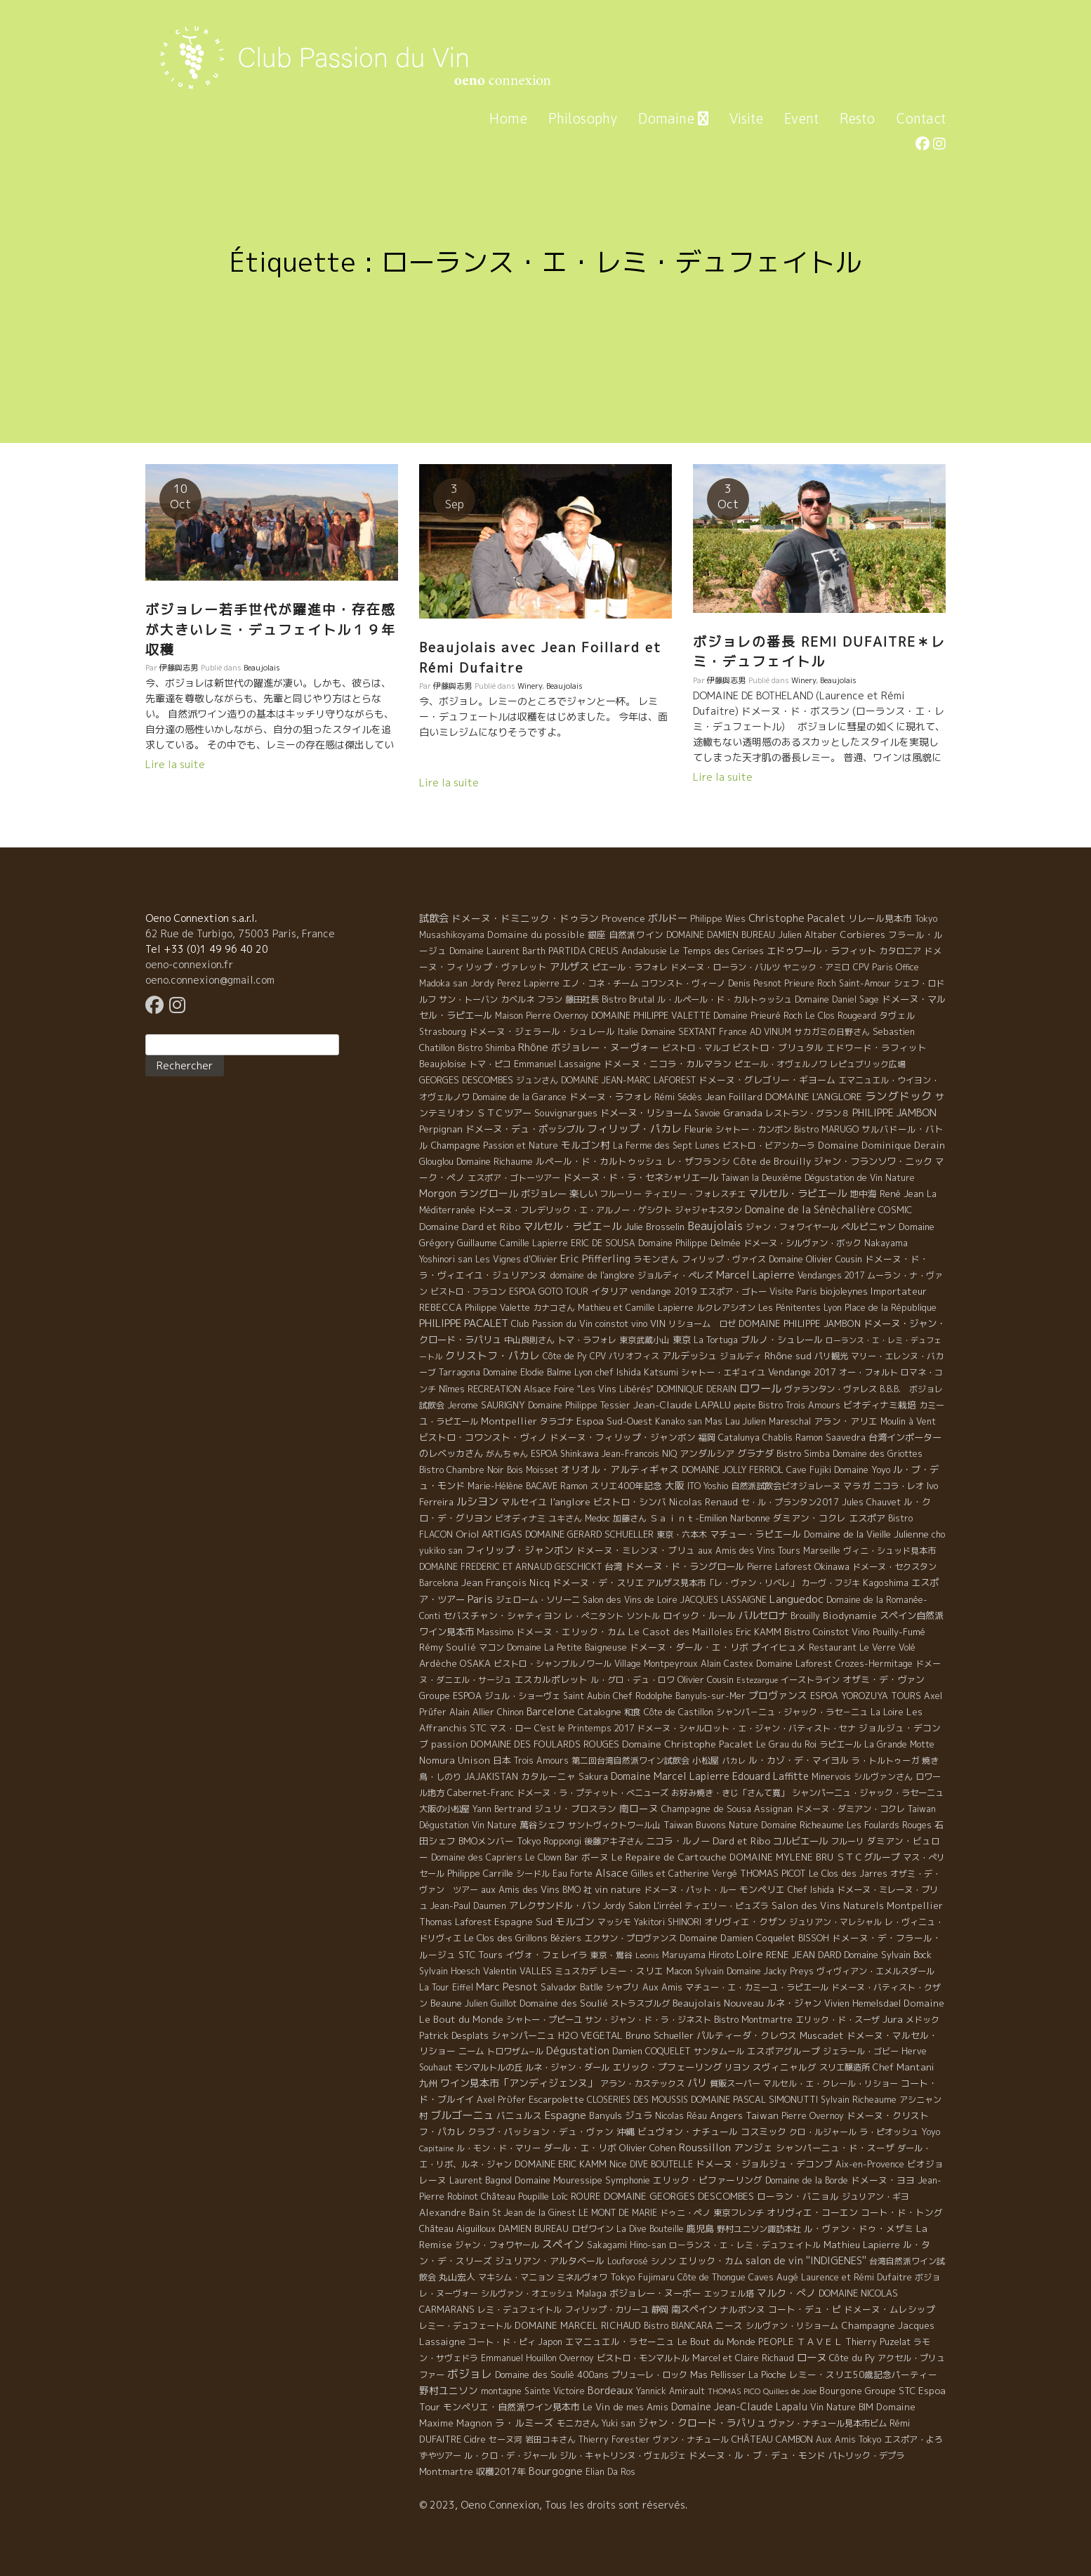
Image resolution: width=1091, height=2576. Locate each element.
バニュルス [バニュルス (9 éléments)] (519, 2115)
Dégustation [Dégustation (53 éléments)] (577, 2050)
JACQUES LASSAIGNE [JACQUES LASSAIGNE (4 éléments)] (723, 1600)
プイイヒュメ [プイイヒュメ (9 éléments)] (778, 1647)
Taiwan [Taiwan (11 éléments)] (762, 2115)
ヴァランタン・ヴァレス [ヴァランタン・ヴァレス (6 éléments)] (830, 1389)
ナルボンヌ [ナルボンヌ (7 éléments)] (742, 2309)
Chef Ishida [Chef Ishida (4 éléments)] (811, 1890)
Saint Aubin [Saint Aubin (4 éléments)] (586, 1696)
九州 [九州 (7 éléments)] (428, 2083)
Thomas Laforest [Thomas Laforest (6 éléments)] (455, 1922)
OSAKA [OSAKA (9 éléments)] (475, 1663)
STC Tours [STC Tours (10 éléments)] (480, 1954)
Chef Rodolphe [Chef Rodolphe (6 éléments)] (643, 1696)
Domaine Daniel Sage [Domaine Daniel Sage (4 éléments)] (837, 999)
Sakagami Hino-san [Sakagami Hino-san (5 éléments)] (626, 2245)
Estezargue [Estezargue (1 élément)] (757, 1680)
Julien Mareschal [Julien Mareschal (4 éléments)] (777, 1421)
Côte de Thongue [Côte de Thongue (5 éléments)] (711, 2277)
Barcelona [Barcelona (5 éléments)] (438, 1583)
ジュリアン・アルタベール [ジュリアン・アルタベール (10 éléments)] (549, 2260)
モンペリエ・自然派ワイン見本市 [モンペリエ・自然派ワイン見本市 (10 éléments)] (511, 2406)
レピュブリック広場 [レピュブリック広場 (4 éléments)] (868, 1064)
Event (801, 118)
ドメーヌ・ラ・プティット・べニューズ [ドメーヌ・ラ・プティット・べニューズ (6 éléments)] (592, 1793)
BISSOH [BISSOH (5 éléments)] (813, 1938)
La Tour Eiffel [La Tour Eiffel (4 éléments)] (446, 1987)
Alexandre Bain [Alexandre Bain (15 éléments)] (454, 2212)
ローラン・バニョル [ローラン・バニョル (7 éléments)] (798, 2196)
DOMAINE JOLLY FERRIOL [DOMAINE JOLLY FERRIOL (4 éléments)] (732, 1470)
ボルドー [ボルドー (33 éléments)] (667, 918)
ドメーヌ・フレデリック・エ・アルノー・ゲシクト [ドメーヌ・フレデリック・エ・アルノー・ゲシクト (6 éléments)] (575, 1210)
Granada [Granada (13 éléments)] (742, 1113)
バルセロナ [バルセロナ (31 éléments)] (763, 1616)
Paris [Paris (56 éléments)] (480, 1599)
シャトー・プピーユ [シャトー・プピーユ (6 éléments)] (544, 2020)
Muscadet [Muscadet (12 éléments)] (822, 2035)
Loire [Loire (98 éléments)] (749, 1954)
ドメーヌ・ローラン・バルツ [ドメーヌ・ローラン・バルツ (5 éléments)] (725, 967)
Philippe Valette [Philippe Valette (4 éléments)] (497, 1308)
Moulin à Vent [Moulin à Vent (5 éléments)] (908, 1421)
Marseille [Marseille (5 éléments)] (821, 1551)
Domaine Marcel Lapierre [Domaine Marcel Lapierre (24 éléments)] (670, 1776)
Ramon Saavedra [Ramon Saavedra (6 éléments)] (830, 1438)
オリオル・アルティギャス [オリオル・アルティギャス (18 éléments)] (620, 1469)
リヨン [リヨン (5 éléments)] (737, 2067)
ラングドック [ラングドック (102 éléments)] (898, 1096)
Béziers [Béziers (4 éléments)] (565, 1938)
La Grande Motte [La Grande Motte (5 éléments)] (899, 1744)
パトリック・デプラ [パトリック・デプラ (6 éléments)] (866, 2456)
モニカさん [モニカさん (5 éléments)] (578, 2423)
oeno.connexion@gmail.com (210, 979)
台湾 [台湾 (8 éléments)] (613, 1566)
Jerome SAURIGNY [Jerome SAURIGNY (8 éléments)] (486, 1405)
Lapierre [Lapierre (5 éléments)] (542, 983)
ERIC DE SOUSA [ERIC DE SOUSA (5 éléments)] (603, 1243)
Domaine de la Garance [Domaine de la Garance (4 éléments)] (519, 1097)
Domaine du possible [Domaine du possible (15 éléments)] (536, 934)
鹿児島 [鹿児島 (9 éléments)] (700, 2228)
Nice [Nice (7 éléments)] (618, 2164)
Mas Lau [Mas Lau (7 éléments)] (722, 1421)
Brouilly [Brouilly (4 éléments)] (805, 1616)
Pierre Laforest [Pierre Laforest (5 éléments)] (779, 1567)
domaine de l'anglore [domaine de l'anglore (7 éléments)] (592, 1275)
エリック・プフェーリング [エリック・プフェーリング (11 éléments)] (667, 2067)
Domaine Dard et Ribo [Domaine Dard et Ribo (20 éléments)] (469, 1226)
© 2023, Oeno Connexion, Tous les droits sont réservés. (553, 2504)
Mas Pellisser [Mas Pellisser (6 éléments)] (718, 2375)
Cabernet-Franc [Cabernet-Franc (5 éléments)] (480, 1793)
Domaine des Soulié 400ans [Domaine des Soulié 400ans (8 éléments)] (552, 2374)
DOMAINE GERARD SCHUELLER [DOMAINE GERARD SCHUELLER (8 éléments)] (589, 1534)
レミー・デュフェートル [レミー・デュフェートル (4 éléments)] (465, 2326)
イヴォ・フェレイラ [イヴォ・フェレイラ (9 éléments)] (546, 1954)
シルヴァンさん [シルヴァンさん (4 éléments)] (883, 1777)
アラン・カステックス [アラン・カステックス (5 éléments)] (642, 2083)
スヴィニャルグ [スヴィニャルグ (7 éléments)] (784, 2067)
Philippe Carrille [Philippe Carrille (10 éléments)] (480, 1873)
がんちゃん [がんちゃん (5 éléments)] (507, 1454)
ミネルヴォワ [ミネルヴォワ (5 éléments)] (582, 2277)
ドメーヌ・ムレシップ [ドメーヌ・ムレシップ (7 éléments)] (889, 2309)
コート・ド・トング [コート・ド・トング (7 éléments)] (902, 2212)
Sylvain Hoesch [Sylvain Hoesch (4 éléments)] (449, 1971)
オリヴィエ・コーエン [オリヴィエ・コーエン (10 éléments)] (812, 2212)
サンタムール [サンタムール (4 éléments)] (719, 2051)
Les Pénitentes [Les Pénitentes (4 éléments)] (789, 1308)
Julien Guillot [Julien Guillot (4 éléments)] (491, 2003)
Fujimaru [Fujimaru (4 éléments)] (656, 2277)
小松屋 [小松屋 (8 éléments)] (706, 1760)
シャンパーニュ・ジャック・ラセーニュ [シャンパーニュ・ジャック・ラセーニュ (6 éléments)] (868, 1793)
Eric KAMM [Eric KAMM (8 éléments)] (758, 1631)
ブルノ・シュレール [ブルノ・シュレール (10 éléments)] (782, 1339)
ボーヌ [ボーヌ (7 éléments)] (595, 1857)
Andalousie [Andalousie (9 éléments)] (644, 950)
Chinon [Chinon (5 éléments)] (510, 1712)
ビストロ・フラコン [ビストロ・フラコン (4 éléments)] (468, 1291)
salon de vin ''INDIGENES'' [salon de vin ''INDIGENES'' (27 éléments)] (806, 2261)
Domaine (673, 118)
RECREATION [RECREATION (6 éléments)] (494, 1389)
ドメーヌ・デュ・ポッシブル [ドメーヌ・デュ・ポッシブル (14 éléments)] (524, 1129)
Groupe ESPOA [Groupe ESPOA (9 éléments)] (450, 1695)
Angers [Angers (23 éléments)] (726, 2115)
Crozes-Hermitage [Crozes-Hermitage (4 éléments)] (874, 1664)
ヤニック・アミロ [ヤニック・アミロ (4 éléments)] (816, 967)
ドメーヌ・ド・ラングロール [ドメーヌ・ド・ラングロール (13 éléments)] (685, 1566)
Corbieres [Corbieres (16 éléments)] (862, 934)
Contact (921, 118)
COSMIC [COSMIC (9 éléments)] (895, 1209)
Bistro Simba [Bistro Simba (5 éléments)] (803, 1454)
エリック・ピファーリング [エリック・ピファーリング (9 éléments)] (707, 2180)
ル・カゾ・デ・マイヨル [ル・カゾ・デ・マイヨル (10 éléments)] (798, 1760)
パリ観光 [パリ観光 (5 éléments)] (831, 1356)
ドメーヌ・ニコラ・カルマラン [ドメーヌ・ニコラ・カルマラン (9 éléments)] (668, 1063)
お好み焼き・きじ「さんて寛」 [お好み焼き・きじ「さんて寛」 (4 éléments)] (730, 1793)
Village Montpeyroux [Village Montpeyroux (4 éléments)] (656, 1664)
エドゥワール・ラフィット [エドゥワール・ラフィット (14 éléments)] (821, 950)
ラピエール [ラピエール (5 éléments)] (840, 1744)
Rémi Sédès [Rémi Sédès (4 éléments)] (678, 1097)
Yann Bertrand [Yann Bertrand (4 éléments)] (501, 1809)
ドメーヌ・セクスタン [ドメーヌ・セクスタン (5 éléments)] (894, 1567)
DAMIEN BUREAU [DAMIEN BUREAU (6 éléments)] (533, 2229)
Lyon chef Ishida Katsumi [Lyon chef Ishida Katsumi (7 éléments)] (626, 1372)
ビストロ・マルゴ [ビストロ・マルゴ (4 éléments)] (695, 1048)
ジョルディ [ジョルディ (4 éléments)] (741, 1356)
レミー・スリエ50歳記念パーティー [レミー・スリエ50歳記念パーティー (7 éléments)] (863, 2374)
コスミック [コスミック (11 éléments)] (763, 2131)
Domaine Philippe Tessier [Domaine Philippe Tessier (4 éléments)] (579, 1405)
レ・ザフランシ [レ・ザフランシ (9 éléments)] (698, 1161)
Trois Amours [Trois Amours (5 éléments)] (541, 1760)
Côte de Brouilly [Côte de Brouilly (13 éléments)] (772, 1161)
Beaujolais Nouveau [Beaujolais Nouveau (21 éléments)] (718, 2002)
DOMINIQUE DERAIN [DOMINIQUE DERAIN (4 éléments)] (696, 1389)
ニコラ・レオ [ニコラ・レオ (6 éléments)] (898, 1486)
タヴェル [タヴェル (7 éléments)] (897, 1015)
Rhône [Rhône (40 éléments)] (533, 1047)
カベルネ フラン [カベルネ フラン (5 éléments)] (531, 999)
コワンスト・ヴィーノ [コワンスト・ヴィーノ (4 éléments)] (683, 983)
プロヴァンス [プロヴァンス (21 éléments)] (777, 1695)
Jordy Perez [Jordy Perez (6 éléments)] (495, 983)
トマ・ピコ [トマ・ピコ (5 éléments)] (490, 1064)
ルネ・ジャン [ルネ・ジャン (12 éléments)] (794, 2003)
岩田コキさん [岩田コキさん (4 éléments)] (550, 2439)
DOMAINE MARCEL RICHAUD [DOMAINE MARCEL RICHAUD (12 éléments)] (578, 2325)
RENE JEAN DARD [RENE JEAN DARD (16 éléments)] (803, 1954)
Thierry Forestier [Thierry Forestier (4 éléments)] (614, 2439)
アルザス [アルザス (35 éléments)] (569, 967)
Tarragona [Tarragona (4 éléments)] (459, 1372)
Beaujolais (262, 667)
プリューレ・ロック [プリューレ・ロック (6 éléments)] (649, 2375)
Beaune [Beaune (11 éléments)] (446, 2003)
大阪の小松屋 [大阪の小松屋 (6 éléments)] (444, 1809)
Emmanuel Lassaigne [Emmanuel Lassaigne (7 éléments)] (557, 1063)
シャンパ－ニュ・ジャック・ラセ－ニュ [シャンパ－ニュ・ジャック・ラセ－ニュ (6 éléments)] (792, 1712)
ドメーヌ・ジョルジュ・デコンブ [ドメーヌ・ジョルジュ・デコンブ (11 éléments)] (764, 2164)
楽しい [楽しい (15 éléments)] (583, 1193)
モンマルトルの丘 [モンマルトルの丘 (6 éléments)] (488, 2067)
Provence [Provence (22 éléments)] (623, 918)
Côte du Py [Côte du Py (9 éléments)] (852, 2357)
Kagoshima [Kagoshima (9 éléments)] (885, 1582)
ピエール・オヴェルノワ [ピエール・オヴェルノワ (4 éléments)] (780, 1064)
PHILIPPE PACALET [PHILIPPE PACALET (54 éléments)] (463, 1323)
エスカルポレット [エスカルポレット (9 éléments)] (551, 1679)
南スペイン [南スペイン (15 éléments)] (694, 2309)
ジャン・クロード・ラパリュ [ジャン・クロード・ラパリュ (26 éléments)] (702, 2422)
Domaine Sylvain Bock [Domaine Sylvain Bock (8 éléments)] (888, 1954)
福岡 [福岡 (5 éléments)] (707, 1438)
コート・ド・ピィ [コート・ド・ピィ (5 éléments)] (502, 2342)
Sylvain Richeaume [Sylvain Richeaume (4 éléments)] (859, 2100)
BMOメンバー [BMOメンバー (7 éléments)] (486, 1841)
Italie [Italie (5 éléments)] (628, 1032)
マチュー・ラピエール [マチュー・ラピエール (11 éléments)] (755, 1534)
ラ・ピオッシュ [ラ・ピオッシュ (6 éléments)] (888, 2132)
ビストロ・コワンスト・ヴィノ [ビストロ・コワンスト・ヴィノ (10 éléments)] (483, 1437)
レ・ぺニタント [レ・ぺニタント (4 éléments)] (593, 1616)
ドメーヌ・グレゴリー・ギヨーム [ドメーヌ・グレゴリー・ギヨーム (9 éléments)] (767, 1080)
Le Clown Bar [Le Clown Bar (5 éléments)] (551, 1857)
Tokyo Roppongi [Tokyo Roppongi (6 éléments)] (549, 1841)
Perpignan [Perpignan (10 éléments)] (441, 1129)
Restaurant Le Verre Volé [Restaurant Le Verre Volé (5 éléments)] (862, 1647)
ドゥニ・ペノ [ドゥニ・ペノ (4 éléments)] (685, 2213)
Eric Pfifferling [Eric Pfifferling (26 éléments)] (595, 1258)
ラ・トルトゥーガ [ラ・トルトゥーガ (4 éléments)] (885, 1760)
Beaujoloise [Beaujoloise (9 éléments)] (442, 1063)
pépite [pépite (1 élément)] (744, 1405)
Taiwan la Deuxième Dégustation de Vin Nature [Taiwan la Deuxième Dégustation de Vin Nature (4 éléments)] (818, 1178)
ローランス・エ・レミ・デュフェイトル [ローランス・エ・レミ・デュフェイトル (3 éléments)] (745, 2245)
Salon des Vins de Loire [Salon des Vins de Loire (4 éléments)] (630, 1600)
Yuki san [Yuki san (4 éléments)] (618, 2423)
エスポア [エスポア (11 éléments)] (867, 1518)
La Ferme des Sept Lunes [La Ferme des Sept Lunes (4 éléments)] (666, 1145)
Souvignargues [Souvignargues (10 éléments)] (565, 1113)
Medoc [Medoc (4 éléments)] (597, 1518)
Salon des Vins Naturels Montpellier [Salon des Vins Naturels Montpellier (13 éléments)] (857, 1905)
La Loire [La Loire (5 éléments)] (887, 1712)
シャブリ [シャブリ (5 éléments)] (623, 1987)
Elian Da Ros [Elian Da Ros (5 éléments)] (610, 2472)
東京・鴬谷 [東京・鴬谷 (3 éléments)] (611, 1955)
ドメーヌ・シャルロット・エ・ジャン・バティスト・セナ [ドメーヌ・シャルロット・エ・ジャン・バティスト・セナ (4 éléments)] (746, 1728)
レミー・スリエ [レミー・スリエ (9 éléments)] (631, 1970)
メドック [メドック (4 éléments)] (922, 2020)
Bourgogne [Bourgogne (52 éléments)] (556, 2471)
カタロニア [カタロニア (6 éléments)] (900, 951)
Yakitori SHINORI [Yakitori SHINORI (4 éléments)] (667, 1922)
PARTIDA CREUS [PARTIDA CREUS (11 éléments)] (583, 950)
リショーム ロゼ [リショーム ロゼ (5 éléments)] (702, 1324)
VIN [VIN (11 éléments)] (658, 1323)
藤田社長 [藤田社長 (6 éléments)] (582, 999)
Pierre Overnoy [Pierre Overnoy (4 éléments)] (812, 2116)
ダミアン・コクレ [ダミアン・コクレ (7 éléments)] (809, 1518)
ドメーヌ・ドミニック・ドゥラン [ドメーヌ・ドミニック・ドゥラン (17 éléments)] (525, 918)
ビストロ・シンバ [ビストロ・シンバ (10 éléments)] (629, 1501)
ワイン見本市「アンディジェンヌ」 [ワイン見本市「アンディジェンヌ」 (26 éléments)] (518, 2082)
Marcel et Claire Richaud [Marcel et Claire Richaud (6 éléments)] (743, 2358)
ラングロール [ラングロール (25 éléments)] (488, 1193)
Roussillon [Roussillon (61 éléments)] (705, 2147)
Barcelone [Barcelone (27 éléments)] (551, 1712)
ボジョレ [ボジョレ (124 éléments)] (469, 2374)
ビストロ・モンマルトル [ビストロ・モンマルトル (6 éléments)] (643, 2358)
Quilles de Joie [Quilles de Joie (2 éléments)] (789, 2391)
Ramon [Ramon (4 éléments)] (574, 1486)
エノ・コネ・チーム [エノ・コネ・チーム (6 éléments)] (600, 983)
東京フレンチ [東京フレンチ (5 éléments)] (738, 2213)
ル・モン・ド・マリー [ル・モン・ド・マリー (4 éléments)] (498, 2148)
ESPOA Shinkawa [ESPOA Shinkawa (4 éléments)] (565, 1454)
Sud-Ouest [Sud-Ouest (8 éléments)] (629, 1421)
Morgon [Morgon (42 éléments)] (437, 1193)
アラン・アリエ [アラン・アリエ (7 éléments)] (846, 1421)
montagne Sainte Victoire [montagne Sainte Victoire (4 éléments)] (533, 2391)
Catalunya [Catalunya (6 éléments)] (739, 1438)
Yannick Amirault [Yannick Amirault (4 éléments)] (670, 2391)
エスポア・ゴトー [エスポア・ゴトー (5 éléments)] (733, 1291)
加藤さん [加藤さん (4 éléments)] (630, 1518)
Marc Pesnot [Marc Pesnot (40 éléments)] (507, 1986)
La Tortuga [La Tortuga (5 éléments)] (716, 1340)
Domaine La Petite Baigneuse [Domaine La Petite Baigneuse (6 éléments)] (567, 1647)
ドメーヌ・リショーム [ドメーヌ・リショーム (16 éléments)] (646, 1113)
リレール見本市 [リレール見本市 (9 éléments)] (880, 918)
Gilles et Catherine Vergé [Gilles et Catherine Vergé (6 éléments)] (684, 1874)
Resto (857, 118)
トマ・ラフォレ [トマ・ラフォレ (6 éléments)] (586, 1340)
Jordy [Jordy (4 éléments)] (614, 1906)
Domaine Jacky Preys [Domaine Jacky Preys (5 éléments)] (770, 1971)
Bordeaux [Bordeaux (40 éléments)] (610, 2390)
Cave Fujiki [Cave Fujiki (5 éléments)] (808, 1470)
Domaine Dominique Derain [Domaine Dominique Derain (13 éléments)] (881, 1145)
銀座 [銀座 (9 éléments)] (597, 934)
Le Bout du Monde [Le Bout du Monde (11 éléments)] (716, 2341)
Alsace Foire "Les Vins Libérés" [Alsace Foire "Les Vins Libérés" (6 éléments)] (589, 1389)
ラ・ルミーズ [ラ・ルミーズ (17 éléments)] (524, 2422)
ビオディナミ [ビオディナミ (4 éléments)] (520, 1518)
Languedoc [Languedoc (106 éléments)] (796, 1598)
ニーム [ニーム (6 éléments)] (471, 2051)
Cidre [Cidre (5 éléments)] (475, 2439)
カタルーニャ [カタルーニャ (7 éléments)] (548, 1776)
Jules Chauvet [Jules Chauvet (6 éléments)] (871, 1502)
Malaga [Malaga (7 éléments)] (591, 2293)
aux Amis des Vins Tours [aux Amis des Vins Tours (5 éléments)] (749, 1551)
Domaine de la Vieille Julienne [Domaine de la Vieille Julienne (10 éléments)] (866, 1534)
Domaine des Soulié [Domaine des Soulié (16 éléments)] (564, 2003)
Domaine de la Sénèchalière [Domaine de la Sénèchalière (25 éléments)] (810, 1209)
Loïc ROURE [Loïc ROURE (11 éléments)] (576, 2196)
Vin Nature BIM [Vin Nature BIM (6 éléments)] (841, 2407)
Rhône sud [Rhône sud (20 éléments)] (788, 1355)
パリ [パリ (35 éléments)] (697, 2083)
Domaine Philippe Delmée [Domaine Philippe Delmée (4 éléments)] (689, 1243)
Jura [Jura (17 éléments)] (892, 2019)
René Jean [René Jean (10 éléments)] (902, 1193)
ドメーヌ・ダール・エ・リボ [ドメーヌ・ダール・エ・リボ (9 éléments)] (689, 1647)
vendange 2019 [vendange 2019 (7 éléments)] (663, 1291)
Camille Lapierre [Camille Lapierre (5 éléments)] (534, 1243)
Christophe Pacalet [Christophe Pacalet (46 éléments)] (796, 918)
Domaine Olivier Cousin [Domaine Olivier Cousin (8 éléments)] (815, 1259)
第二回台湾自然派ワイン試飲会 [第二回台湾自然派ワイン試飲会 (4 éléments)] (630, 1760)
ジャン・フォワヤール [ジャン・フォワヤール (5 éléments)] (497, 2245)
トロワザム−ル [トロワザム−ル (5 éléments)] (515, 2051)
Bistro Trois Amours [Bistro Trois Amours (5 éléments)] (799, 1405)
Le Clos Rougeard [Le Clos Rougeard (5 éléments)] (840, 1016)
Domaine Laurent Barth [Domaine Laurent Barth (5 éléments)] (497, 951)
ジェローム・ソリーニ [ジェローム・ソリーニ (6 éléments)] (538, 1600)
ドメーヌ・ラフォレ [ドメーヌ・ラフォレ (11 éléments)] (610, 1096)
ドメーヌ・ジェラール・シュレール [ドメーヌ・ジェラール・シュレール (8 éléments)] (542, 1031)
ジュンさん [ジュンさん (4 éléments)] (537, 1080)
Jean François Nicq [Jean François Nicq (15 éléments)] (505, 1582)
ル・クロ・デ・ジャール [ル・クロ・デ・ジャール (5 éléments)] (510, 2456)
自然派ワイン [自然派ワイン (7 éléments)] (636, 934)
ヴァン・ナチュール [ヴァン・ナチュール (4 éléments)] (691, 2439)
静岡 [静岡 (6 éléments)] (660, 2310)
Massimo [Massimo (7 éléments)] (495, 1631)
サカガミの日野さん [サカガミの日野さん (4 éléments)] (832, 1032)
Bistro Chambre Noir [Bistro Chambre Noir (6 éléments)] (461, 1470)
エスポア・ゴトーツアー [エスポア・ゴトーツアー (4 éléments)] (514, 1178)
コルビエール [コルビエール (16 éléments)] (800, 1841)
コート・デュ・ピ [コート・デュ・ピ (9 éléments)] (804, 2309)
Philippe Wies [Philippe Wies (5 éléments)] (718, 919)
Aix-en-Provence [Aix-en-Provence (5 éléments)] (869, 2164)
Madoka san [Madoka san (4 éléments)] (443, 983)
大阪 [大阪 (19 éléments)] (675, 1485)
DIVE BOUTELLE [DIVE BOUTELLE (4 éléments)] (661, 2164)
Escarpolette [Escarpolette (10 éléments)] (556, 2099)
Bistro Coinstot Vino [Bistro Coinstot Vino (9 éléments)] (827, 1631)
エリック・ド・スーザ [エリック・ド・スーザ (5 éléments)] (837, 2020)
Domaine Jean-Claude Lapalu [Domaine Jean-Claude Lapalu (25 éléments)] (739, 2406)
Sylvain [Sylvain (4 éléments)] (709, 1971)
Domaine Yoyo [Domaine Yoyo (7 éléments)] (862, 1469)
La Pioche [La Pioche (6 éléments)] (767, 2375)
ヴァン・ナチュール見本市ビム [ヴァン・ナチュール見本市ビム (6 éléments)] (828, 2423)
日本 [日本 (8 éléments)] (502, 1760)
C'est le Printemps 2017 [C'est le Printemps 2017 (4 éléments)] (584, 1728)
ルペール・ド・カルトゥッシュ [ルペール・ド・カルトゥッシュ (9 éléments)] (599, 1161)
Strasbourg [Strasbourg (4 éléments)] (442, 1032)
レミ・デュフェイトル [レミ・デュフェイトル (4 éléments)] (519, 2310)
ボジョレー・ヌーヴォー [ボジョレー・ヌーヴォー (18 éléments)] (605, 1047)
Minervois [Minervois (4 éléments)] (831, 1777)
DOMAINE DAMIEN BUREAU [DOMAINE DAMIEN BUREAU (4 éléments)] (720, 935)
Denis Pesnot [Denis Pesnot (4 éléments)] (754, 983)
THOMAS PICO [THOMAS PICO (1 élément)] (734, 2391)
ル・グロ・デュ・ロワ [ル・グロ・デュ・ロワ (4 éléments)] (632, 1680)
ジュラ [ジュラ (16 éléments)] (638, 2115)
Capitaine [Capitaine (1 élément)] (436, 2148)
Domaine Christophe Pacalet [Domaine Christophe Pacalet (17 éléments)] (687, 1743)
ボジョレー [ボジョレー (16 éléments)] (544, 1193)
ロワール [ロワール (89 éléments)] (760, 1388)
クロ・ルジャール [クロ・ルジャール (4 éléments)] (823, 2132)
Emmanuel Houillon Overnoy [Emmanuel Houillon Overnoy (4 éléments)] (537, 2358)
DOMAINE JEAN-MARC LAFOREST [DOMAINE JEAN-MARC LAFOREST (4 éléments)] (628, 1080)
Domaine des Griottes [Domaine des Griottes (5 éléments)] (878, 1454)
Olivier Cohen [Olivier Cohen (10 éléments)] (647, 2147)
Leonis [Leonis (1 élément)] (647, 1955)
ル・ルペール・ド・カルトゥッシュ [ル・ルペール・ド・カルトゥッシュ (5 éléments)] (724, 999)
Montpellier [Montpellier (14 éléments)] (509, 1421)
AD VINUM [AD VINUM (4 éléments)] (770, 1032)
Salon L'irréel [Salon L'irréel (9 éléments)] (655, 1905)
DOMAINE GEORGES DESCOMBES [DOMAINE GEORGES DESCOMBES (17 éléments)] (679, 2195)
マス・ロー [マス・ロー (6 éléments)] (510, 1728)
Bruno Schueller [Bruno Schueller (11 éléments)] (660, 2035)
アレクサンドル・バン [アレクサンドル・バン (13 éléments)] (554, 1905)
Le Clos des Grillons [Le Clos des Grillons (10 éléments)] (506, 1937)
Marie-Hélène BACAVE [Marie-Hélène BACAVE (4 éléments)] (512, 1486)
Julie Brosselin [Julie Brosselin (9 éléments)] (654, 1226)
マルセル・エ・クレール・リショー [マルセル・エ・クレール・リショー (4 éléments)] (830, 2083)
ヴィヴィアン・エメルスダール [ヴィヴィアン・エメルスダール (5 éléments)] (875, 1971)
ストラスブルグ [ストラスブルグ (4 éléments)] (640, 2003)
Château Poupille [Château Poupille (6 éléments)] (515, 2196)
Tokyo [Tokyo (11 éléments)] (622, 2277)
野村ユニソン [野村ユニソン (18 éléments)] (448, 2390)
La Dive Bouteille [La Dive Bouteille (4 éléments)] (650, 2229)
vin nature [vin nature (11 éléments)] (618, 1889)
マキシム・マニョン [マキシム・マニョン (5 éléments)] (516, 2277)
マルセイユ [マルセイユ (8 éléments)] (524, 1501)
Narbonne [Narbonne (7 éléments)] (750, 1518)
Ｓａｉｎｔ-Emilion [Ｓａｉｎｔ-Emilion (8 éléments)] (688, 1518)
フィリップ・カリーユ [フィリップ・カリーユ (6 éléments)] (606, 2310)
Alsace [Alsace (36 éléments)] (611, 1873)
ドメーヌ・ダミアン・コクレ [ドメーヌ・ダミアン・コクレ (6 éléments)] (850, 1809)
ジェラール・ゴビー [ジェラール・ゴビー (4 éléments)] (861, 2051)
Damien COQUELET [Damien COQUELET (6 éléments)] (651, 2051)
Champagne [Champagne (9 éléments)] (455, 1145)
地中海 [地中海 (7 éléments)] (863, 1193)
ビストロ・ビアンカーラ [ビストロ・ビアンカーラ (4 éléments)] (768, 1145)
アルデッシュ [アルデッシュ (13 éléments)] (689, 1355)
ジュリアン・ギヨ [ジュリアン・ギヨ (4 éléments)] (875, 2196)
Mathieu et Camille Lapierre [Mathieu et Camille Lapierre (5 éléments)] (636, 1308)
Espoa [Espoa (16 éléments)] (590, 1421)
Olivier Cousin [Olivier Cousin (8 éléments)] (705, 1679)
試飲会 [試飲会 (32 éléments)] (434, 918)
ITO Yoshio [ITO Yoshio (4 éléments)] (707, 1486)
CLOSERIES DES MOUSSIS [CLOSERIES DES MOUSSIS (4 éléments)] (637, 2100)
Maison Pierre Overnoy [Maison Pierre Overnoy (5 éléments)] (541, 1016)
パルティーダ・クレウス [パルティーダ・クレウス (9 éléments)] (746, 2035)
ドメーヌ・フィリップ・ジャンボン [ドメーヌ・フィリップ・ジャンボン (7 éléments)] (623, 1437)
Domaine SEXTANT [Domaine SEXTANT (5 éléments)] (678, 1032)
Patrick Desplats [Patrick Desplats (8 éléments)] (454, 2035)
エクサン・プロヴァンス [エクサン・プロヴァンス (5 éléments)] (630, 1938)
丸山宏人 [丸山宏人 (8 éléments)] (457, 2277)
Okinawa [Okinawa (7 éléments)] (831, 1566)
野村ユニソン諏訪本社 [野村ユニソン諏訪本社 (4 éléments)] (759, 2229)
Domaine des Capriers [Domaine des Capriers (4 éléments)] (476, 1857)
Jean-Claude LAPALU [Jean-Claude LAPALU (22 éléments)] (682, 1404)
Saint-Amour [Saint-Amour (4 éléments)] (865, 983)
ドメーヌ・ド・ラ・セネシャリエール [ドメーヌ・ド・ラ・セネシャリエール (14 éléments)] (640, 1177)
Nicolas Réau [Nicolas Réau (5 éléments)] (681, 2116)
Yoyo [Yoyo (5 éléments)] (930, 2132)
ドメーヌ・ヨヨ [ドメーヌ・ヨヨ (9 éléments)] (883, 2180)
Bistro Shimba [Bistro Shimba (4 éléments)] (486, 1048)
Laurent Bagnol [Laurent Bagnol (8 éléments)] (480, 2180)
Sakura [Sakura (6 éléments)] (593, 1777)
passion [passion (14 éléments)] (449, 1744)
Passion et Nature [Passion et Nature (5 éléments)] (520, 1145)
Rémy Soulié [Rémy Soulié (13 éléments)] (447, 1647)
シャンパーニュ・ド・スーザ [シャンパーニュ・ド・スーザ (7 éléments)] (835, 2147)
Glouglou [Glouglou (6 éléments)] (436, 1162)
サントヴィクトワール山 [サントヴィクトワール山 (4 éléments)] (614, 1825)
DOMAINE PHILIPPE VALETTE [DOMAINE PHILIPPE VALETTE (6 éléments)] (650, 1016)
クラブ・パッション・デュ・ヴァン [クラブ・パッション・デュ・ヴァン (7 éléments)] (541, 2131)
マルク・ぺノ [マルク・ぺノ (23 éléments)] (786, 2292)
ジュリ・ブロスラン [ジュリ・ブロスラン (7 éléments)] (575, 1808)
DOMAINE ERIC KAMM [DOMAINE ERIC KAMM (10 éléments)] (561, 2164)
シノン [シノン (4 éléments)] (663, 2261)
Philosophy (582, 118)
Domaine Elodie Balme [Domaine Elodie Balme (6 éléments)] (527, 1372)
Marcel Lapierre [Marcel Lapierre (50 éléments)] (755, 1274)
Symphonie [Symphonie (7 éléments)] (627, 2180)
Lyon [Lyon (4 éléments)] (833, 1308)
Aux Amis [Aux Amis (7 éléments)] (662, 1987)
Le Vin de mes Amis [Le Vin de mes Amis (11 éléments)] (625, 2406)
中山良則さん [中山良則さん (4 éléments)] (529, 1340)
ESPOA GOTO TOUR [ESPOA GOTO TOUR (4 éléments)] (548, 1291)
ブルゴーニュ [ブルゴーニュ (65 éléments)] (462, 2115)
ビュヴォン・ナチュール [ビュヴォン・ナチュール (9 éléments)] (687, 2131)
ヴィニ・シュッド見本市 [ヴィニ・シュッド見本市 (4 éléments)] (889, 1551)
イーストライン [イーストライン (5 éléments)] (810, 1680)
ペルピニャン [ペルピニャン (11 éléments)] (868, 1226)
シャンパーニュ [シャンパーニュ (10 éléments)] (523, 2035)
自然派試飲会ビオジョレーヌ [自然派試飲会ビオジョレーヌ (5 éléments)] (785, 1486)
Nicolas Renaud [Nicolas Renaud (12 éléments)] (703, 1501)
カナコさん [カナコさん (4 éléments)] (554, 1308)
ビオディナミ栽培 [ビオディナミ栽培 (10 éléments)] (879, 1405)
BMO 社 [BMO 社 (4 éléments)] (577, 1890)
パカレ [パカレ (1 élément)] (734, 1760)
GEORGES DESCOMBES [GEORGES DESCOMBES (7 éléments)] (466, 1080)
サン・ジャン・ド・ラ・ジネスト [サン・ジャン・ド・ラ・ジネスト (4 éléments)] (648, 2020)
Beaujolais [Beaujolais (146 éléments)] (715, 1226)
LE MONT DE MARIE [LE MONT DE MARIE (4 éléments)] (617, 2213)
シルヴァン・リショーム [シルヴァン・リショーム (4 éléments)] (792, 2326)
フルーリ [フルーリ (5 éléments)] (847, 1841)
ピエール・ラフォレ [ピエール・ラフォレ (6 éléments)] (630, 967)
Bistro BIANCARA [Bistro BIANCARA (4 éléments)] (678, 2326)
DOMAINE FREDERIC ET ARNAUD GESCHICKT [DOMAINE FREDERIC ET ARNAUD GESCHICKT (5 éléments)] (510, 1567)
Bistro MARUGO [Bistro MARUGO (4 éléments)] (826, 1129)
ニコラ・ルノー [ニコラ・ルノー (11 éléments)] (678, 1841)
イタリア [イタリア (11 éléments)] (609, 1291)
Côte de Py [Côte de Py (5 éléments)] (565, 1356)
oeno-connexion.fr (189, 964)
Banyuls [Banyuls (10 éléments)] (605, 2115)
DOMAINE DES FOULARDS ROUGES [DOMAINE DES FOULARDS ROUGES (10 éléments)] (544, 1744)
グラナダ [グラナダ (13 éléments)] (755, 1453)
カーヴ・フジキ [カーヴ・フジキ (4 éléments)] (830, 1583)
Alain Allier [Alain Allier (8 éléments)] (471, 1711)
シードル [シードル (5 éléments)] (533, 1874)
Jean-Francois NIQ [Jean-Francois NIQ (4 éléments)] (639, 1454)
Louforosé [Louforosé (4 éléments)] (627, 2261)
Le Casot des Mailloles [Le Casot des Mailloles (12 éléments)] (680, 1631)
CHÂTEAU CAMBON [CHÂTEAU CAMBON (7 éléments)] (772, 2439)
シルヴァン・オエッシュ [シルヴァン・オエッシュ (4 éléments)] (527, 2293)
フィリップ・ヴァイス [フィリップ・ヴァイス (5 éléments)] (724, 1259)
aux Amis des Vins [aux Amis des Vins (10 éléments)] (520, 1889)
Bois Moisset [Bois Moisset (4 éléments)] (532, 1470)
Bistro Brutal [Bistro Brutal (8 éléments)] (628, 999)
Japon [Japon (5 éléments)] (550, 2342)
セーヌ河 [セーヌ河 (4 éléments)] (505, 2439)
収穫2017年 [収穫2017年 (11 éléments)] (501, 2471)
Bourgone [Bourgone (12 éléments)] (840, 2390)
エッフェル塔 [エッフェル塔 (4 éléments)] (728, 2293)
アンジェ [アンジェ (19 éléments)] (753, 2147)
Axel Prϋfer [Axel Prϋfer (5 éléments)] (501, 2100)
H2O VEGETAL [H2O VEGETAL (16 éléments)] (590, 2035)
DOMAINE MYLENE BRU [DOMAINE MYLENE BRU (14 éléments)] (781, 1857)
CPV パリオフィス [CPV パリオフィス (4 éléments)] (624, 1356)
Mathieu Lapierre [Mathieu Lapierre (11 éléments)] (862, 2244)
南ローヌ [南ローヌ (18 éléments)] (639, 1808)
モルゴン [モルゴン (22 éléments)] (575, 1921)
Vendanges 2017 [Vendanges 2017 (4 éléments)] (831, 1275)
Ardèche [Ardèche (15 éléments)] (438, 1663)
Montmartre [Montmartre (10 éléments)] (446, 2471)
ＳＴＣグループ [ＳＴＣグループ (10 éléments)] (868, 1857)
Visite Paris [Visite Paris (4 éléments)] (793, 1291)
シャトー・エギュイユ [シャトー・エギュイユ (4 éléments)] (723, 1372)
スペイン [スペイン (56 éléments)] (563, 2244)
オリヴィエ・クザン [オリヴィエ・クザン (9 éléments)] (745, 1921)
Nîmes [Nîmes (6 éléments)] (452, 1389)
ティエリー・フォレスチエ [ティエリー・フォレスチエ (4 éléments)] (695, 1194)
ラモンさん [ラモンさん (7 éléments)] (656, 1259)
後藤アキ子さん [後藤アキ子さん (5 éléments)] (613, 1841)
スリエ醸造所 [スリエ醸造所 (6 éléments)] (844, 2067)
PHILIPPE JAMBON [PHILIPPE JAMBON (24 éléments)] (894, 1112)
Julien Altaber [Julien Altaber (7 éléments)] (807, 934)
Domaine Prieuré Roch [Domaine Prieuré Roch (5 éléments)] (757, 1016)
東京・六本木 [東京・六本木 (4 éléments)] (681, 1534)
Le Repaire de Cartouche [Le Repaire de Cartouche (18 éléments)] (669, 1856)
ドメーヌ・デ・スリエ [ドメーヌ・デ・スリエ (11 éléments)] (598, 1582)
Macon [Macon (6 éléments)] (679, 1971)
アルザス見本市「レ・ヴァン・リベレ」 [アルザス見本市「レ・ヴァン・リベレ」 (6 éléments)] (722, 1583)
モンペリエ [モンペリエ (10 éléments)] (762, 1889)
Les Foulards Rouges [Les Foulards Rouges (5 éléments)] (889, 1825)
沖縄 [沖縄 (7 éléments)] (625, 2131)
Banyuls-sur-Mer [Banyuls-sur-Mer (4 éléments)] (710, 1696)
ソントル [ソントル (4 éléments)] (643, 1616)
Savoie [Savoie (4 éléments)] (707, 1113)
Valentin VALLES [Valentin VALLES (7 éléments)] (517, 1970)
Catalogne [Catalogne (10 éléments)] (599, 1711)
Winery (529, 686)
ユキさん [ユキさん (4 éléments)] (565, 1518)
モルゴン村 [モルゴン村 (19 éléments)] (585, 1144)
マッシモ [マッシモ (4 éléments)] (614, 1922)
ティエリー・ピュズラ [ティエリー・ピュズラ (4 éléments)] (727, 1906)
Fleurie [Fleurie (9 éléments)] (699, 1129)
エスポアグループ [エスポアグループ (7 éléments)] (783, 2051)
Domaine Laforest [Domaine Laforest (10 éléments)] (794, 1663)
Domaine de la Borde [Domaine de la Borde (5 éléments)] (806, 2180)
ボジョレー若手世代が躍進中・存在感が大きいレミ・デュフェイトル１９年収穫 (270, 629)
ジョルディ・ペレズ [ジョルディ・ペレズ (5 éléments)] (675, 1275)
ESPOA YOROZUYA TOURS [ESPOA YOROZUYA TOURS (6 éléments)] (865, 1696)
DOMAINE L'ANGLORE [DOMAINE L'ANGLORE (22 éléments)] (813, 1096)
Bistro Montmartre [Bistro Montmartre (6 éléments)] (753, 2020)
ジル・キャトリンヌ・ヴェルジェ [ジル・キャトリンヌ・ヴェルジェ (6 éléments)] (623, 2456)
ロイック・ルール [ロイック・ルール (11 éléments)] (699, 1615)
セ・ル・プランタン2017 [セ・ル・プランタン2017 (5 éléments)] (790, 1502)
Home (508, 118)
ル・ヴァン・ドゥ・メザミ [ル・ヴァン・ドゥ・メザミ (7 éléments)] (858, 2228)
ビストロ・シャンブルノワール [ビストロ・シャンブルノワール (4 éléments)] (552, 1664)
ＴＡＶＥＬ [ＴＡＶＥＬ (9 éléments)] (819, 2341)
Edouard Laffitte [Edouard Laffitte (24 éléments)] (770, 1776)
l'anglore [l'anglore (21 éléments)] (570, 1501)
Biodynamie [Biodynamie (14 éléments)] (850, 1615)
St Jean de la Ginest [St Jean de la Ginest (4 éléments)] (534, 2213)
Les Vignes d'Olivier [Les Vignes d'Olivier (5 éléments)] (516, 1259)
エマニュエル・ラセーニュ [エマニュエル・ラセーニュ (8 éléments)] (620, 2341)
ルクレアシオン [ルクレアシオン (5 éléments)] (725, 1308)
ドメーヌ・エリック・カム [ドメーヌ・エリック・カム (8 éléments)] (571, 1631)
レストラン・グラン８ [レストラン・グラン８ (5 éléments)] (807, 1113)
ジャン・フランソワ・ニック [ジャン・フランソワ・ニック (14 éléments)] (873, 1161)
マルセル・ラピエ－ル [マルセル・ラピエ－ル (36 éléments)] (572, 1227)
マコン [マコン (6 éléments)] (491, 1647)
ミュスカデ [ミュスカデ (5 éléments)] (576, 1971)
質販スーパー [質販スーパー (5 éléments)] (735, 2083)
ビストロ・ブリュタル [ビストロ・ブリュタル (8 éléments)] (778, 1047)
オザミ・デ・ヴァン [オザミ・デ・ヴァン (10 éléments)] (883, 1679)
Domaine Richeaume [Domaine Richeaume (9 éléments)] (802, 1824)
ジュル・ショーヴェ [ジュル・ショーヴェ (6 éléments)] (522, 1696)
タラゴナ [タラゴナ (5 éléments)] (557, 1421)
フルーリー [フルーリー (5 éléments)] (621, 1194)
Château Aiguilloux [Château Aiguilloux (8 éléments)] (457, 2228)
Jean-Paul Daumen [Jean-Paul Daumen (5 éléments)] (468, 1906)
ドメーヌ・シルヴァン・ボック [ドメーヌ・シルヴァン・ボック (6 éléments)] (802, 1243)
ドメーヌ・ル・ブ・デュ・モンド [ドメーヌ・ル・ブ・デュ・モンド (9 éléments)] (757, 2455)
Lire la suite (175, 764)
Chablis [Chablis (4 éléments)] (777, 1438)
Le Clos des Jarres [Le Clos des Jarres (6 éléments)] (848, 1874)
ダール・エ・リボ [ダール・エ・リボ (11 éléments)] (579, 2147)
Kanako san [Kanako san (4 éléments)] (678, 1421)
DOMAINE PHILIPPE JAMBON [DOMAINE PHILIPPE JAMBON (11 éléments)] (800, 1323)
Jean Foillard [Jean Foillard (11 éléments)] (733, 1096)
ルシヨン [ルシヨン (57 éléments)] (477, 1501)
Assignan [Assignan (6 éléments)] (773, 1809)
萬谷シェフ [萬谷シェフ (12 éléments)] (542, 1824)
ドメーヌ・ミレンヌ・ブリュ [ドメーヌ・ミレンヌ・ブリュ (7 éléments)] (635, 1550)
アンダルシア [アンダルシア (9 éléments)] (707, 1453)
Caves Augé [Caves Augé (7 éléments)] (773, 2277)
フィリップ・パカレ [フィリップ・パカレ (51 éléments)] (634, 1128)
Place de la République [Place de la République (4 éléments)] (891, 1308)
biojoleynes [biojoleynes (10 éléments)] (844, 1291)
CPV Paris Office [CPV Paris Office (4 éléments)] (886, 967)
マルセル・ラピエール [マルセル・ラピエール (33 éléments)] (797, 1194)
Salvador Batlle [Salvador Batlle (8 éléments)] (572, 1987)
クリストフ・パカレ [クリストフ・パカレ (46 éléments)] (492, 1355)
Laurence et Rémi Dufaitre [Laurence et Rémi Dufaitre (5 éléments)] (856, 2277)
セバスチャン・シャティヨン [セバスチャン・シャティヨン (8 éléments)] (502, 1615)
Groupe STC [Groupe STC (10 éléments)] (890, 2390)
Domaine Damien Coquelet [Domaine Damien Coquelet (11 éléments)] (737, 1937)
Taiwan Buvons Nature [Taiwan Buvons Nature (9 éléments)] (710, 1824)
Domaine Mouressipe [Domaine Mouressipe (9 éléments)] (558, 2180)
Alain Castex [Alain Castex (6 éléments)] (727, 1664)
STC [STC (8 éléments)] (478, 1728)
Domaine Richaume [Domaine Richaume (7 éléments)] (494, 1161)
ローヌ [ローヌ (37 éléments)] (811, 2357)
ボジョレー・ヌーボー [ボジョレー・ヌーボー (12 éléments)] (655, 2293)
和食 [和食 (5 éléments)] (632, 1712)
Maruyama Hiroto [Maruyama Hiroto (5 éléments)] (698, 1955)
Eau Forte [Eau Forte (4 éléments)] (573, 1874)
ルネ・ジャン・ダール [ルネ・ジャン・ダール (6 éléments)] (567, 2067)
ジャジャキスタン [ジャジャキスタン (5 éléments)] (708, 1210)
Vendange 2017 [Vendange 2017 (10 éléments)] (802, 1372)
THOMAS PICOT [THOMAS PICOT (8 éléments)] (773, 1873)
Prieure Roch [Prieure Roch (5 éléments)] (810, 983)
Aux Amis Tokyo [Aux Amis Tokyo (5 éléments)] (848, 2439)
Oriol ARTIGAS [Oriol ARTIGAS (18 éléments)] (489, 1533)
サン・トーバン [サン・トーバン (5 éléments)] (468, 999)
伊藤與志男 (178, 667)
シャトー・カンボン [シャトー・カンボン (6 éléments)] (753, 1129)
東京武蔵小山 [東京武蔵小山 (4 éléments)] (644, 1340)
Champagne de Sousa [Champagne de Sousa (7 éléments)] (706, 1808)
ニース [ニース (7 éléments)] (729, 2325)
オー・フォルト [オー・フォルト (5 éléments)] (868, 1372)
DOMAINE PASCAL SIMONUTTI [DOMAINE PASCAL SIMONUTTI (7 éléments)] (754, 2099)
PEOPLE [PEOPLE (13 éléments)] (776, 2341)
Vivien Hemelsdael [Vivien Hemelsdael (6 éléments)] (862, 2003)
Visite (746, 118)
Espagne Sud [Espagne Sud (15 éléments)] (523, 1921)
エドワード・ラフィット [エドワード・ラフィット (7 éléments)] (876, 1047)
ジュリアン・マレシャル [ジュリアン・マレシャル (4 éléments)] (835, 1922)
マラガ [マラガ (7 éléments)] (857, 1485)
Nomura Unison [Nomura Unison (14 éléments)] (454, 1760)
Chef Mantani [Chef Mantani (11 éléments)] (903, 2067)
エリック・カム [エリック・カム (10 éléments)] (711, 2260)
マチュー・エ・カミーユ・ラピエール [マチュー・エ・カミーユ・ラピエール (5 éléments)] (756, 1987)
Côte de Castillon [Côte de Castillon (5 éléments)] (678, 1712)
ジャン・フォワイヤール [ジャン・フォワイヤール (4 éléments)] (792, 1227)
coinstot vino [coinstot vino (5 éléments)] (621, 1324)
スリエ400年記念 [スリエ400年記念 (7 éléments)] (626, 1485)
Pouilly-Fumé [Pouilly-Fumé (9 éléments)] (899, 1631)
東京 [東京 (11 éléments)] (682, 1339)
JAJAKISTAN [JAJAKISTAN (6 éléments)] (491, 1777)
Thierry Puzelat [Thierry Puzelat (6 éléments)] (878, 2342)
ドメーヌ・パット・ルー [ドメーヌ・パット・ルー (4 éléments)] (690, 1890)
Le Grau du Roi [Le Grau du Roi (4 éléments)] (786, 1744)
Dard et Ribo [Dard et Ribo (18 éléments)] (741, 1840)
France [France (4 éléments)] (733, 1032)
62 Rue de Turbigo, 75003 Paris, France (240, 933)
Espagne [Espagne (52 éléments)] (565, 2115)
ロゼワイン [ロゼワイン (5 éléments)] (592, 2229)
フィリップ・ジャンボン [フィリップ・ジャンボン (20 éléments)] (519, 1550)
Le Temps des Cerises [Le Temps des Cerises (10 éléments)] (717, 950)
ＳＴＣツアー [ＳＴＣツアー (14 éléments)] (504, 1113)
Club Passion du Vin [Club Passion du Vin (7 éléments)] (552, 1323)
